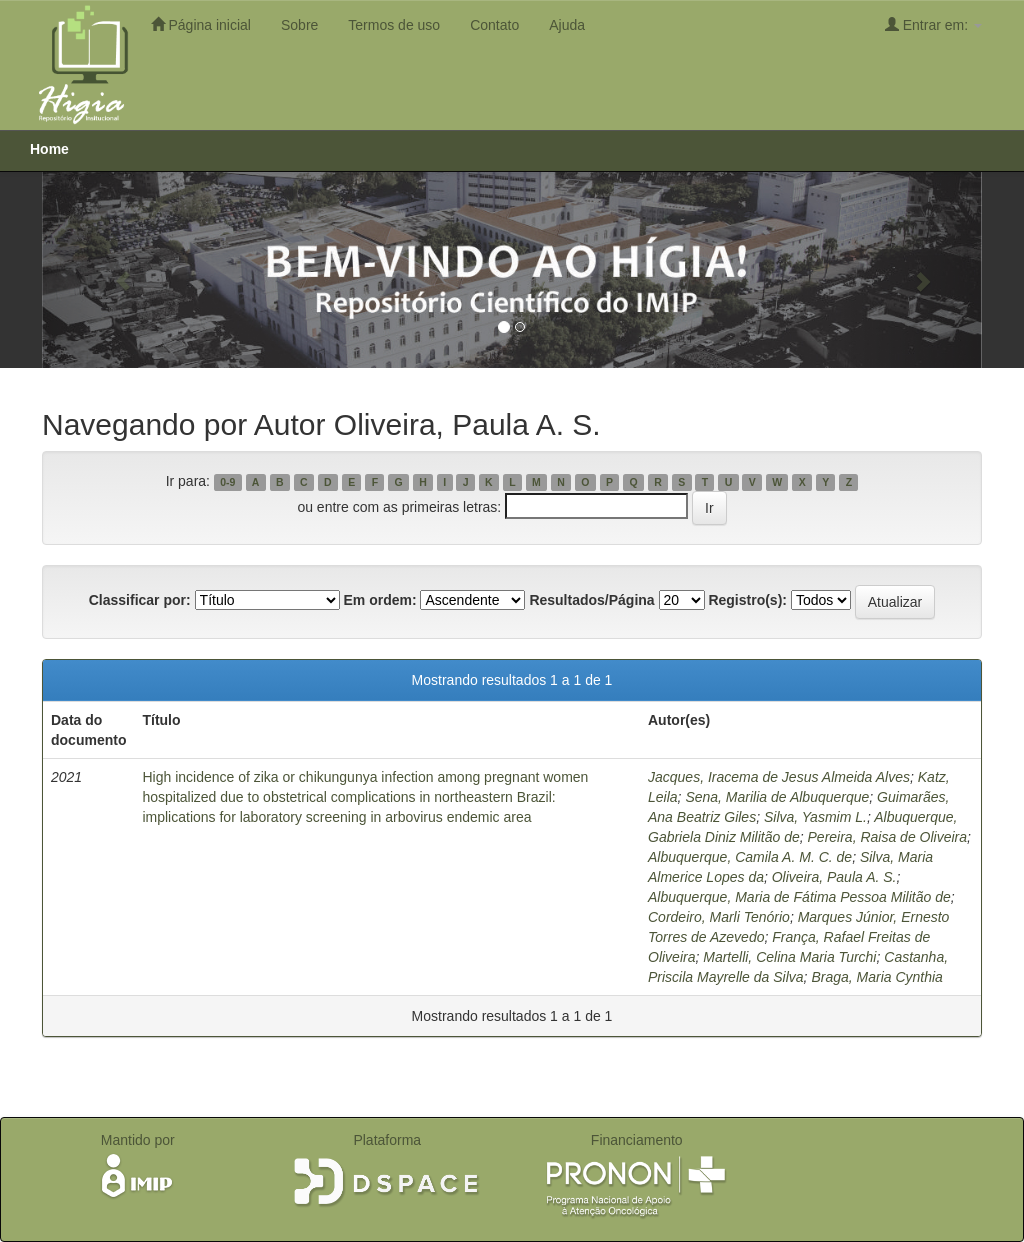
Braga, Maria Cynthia (877, 977)
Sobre (299, 25)
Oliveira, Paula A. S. (834, 877)
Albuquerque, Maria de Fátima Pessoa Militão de (799, 897)
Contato (494, 25)
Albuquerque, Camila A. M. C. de (750, 857)
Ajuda (567, 25)
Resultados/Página (591, 600)
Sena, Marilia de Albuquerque (777, 797)
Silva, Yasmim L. (815, 817)
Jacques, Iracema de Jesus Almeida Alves (779, 777)
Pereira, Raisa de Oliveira (888, 837)
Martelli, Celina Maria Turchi (789, 957)
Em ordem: (379, 600)
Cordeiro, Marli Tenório (719, 917)
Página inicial (201, 24)
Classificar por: (140, 600)
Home (49, 149)
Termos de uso (394, 25)
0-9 (227, 482)
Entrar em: (933, 24)
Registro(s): (747, 600)
